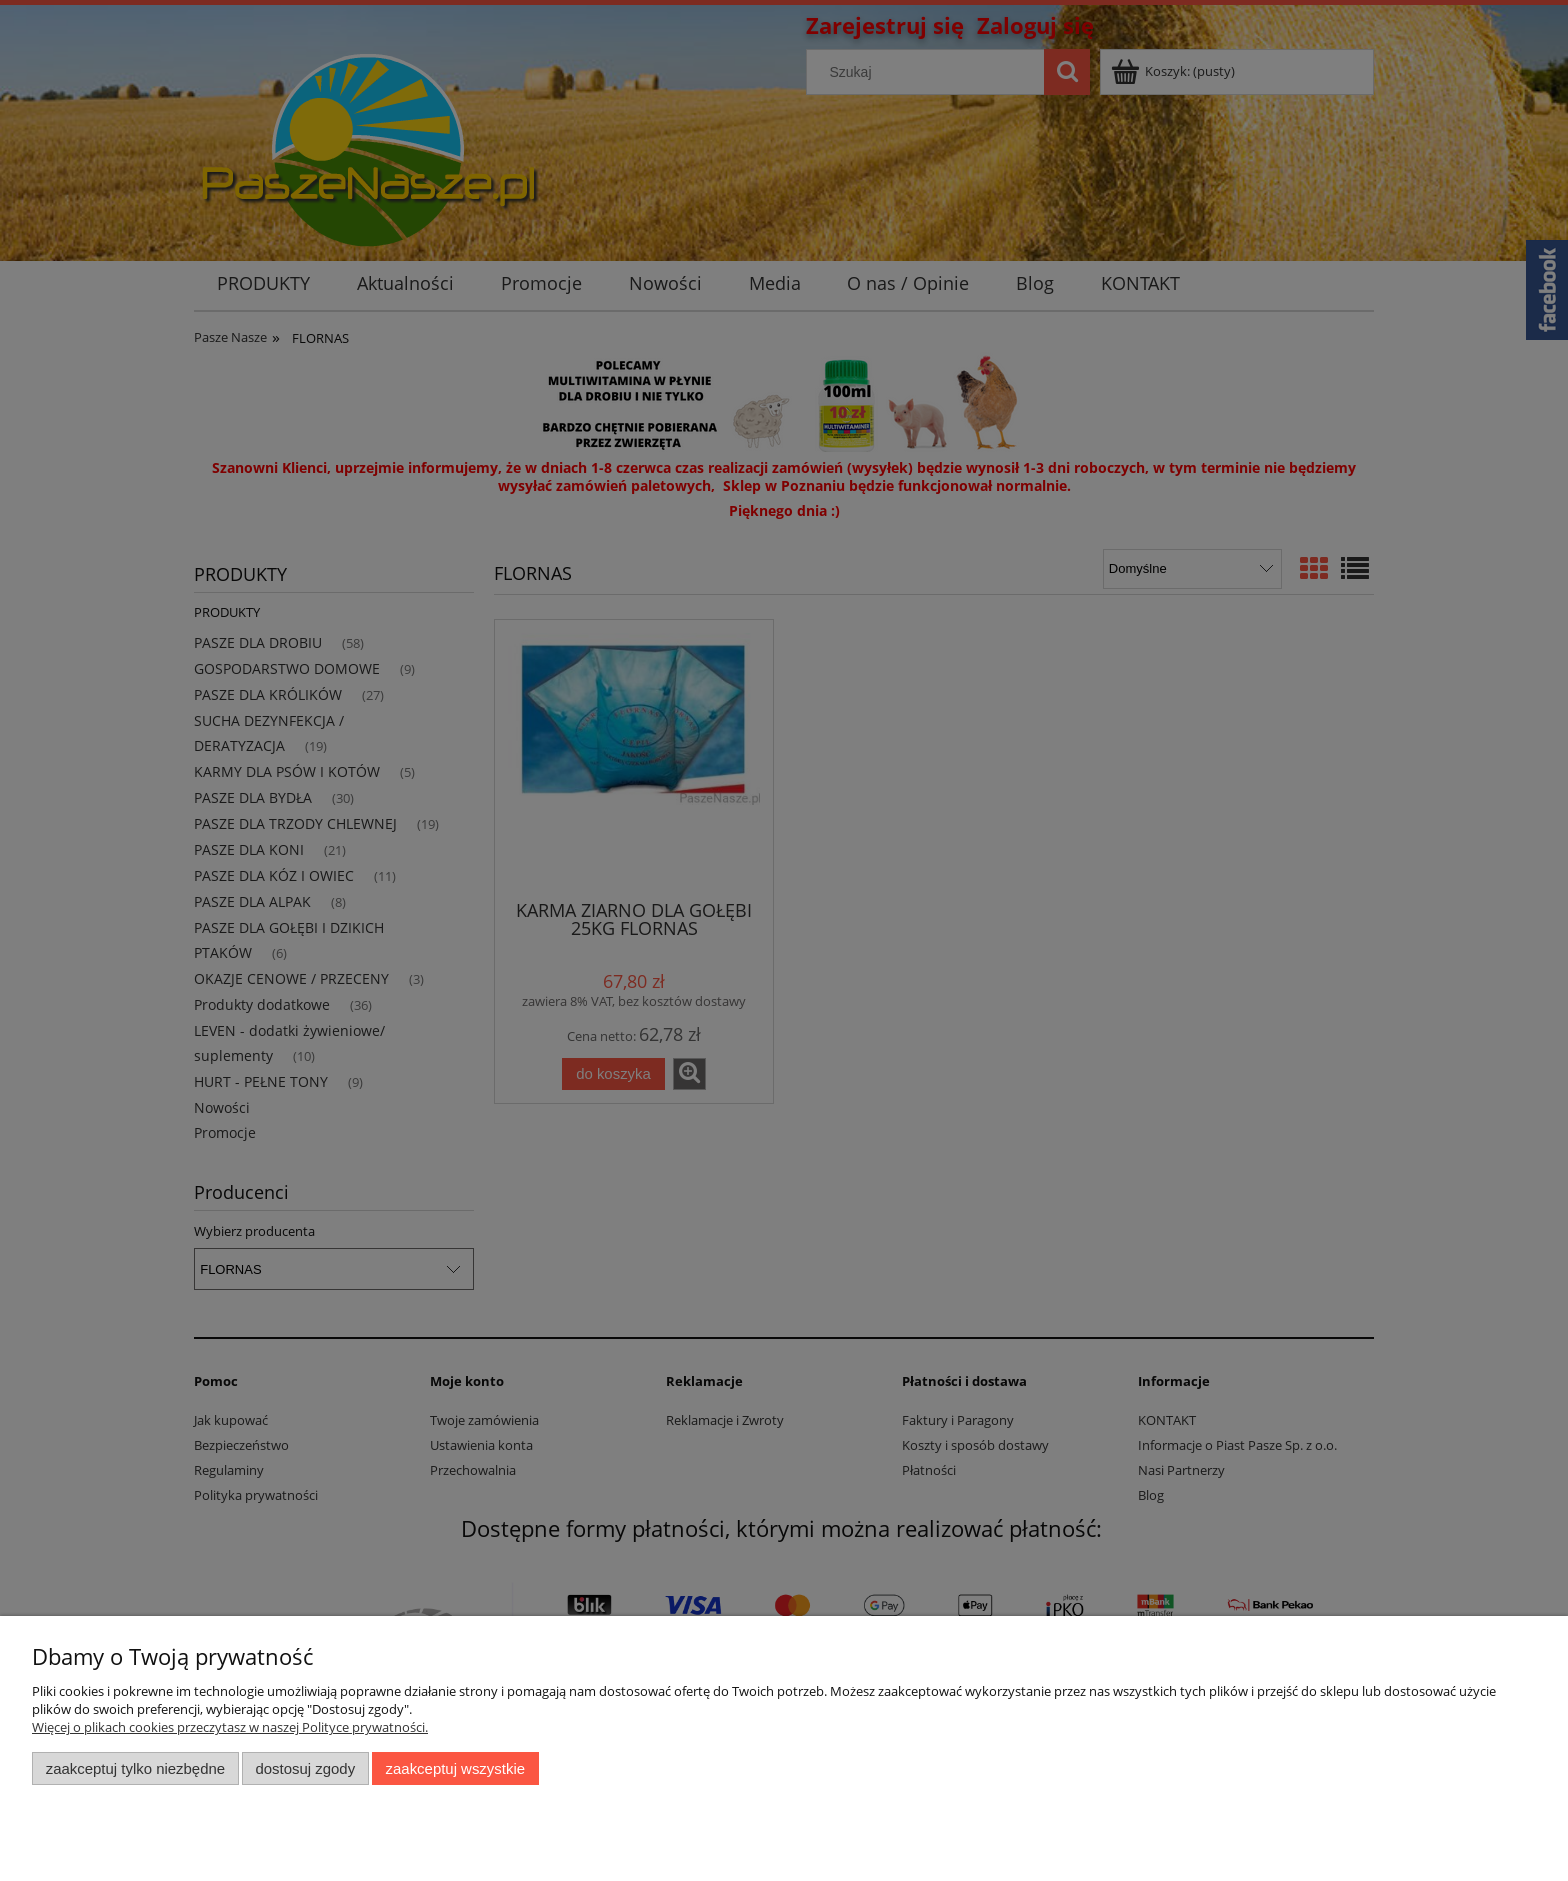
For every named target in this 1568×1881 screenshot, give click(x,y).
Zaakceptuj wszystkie (455, 1768)
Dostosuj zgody (305, 1768)
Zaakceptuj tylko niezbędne (135, 1768)
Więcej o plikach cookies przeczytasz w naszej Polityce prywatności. (230, 1727)
